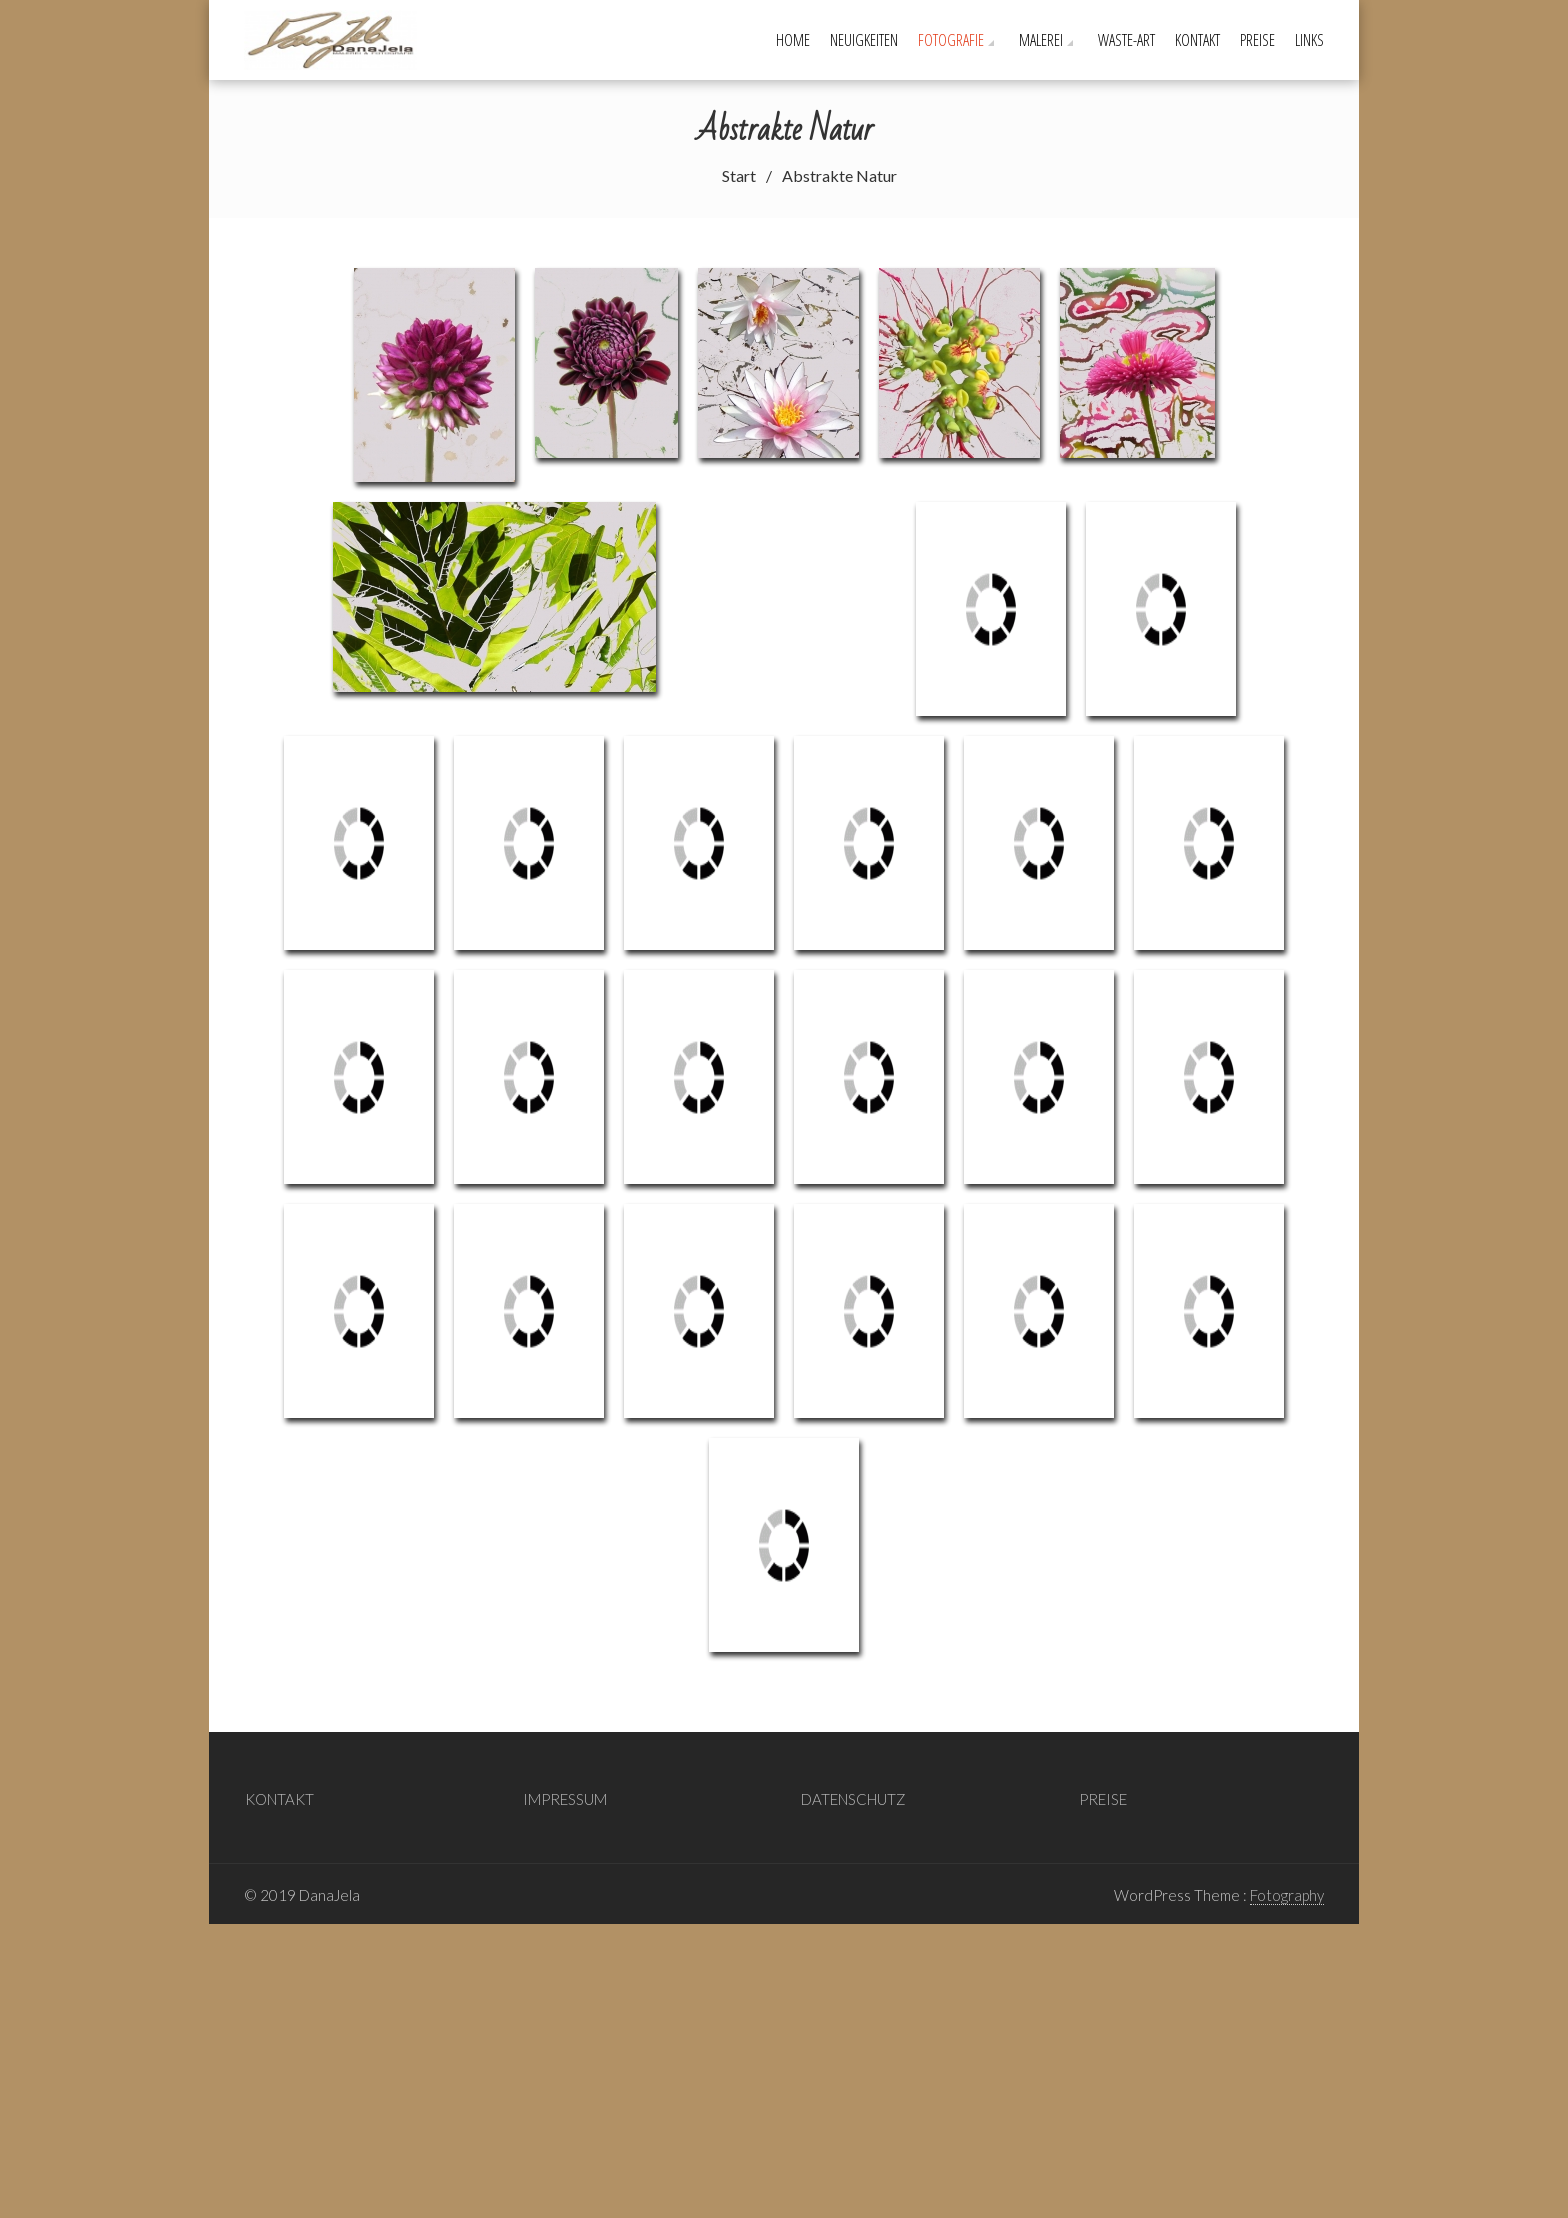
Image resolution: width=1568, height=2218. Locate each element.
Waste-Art (1126, 40)
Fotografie (951, 40)
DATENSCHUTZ (853, 1331)
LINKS (1309, 40)
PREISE (1257, 40)
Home (793, 40)
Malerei (1041, 40)
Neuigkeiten (864, 40)
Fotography (1287, 1427)
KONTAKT (1197, 40)
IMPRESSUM (565, 1331)
